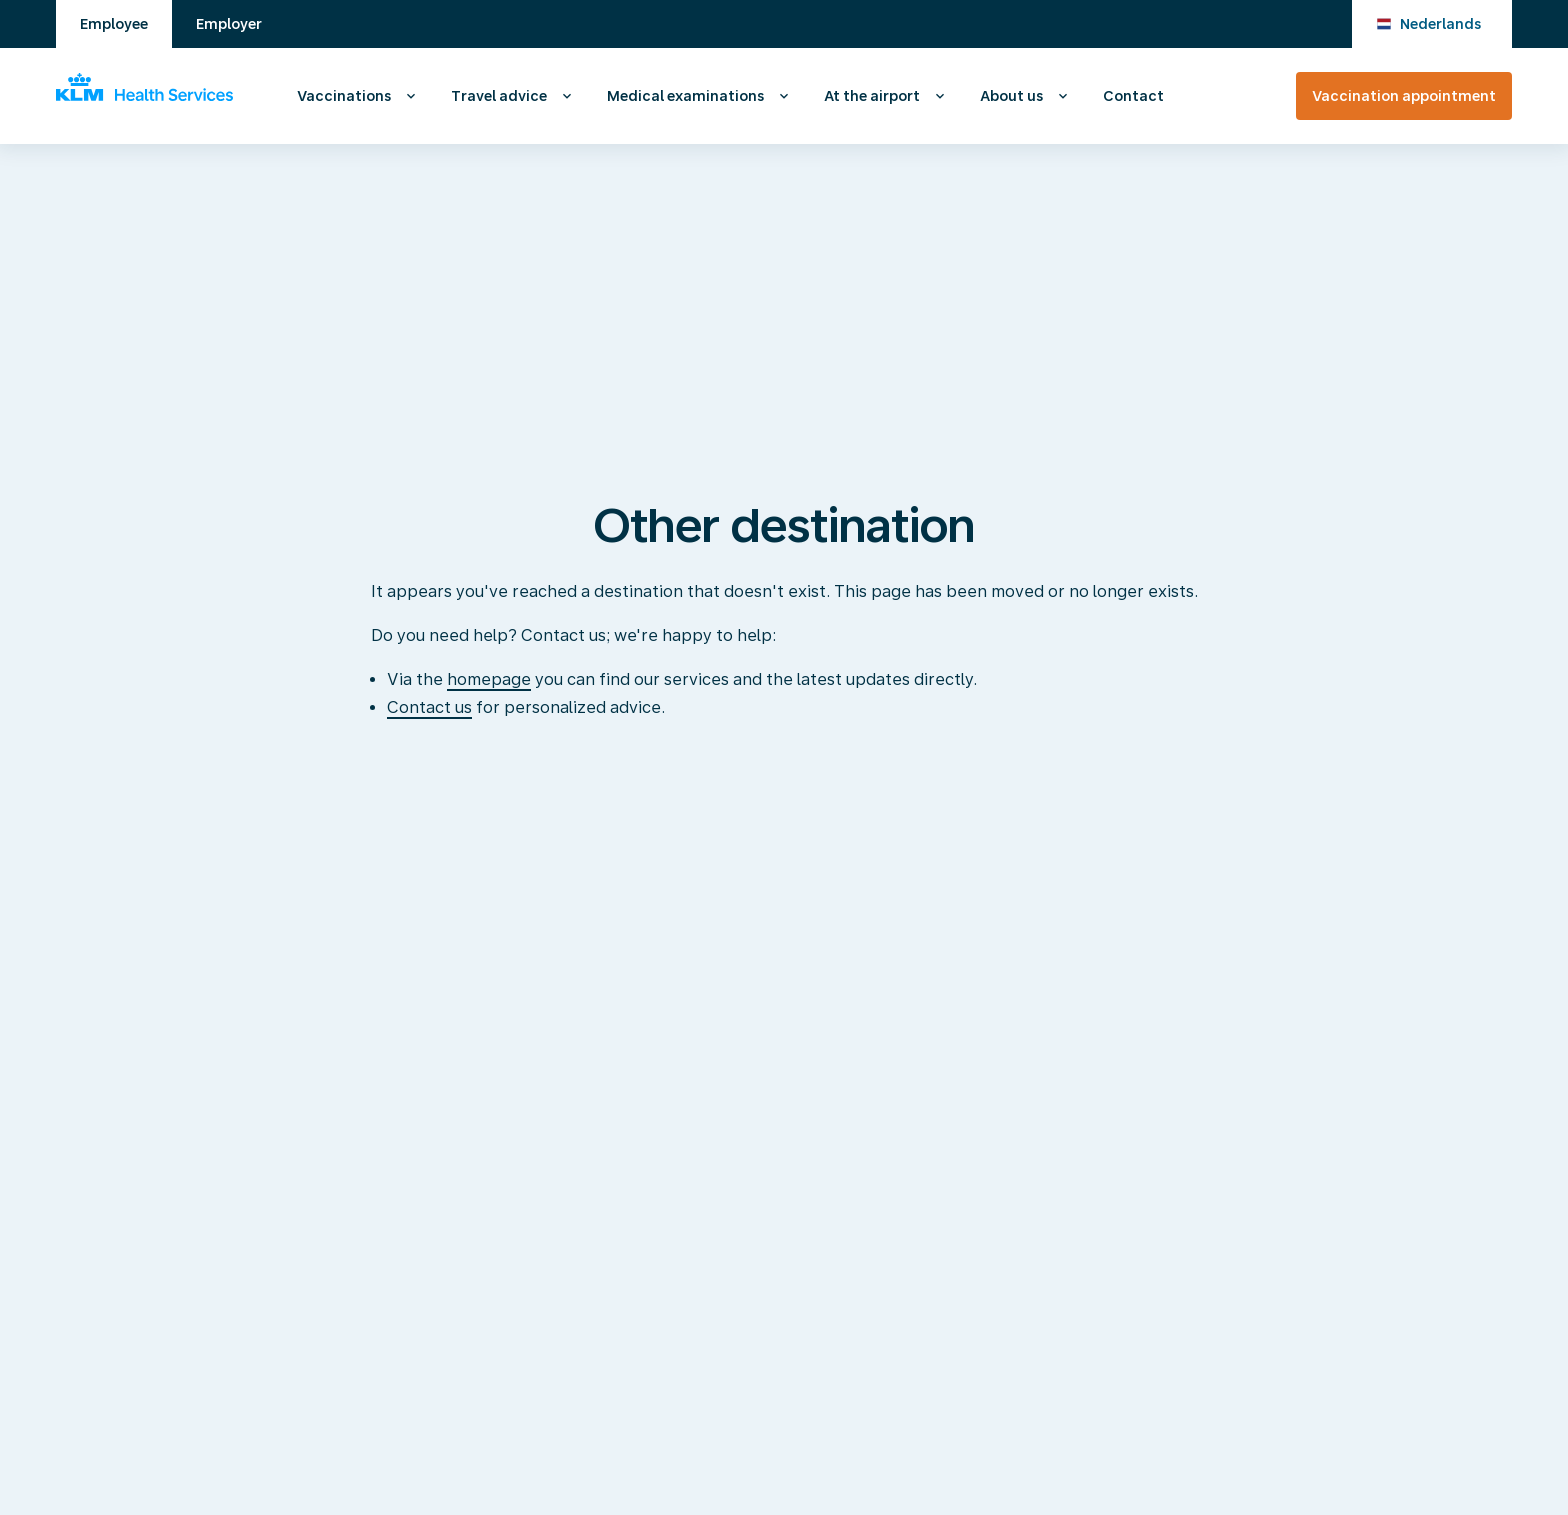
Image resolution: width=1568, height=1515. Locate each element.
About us (1011, 96)
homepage (489, 679)
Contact (1133, 96)
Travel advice (499, 96)
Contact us (429, 707)
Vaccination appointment (1404, 96)
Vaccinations (344, 96)
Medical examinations (685, 96)
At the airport (872, 96)
